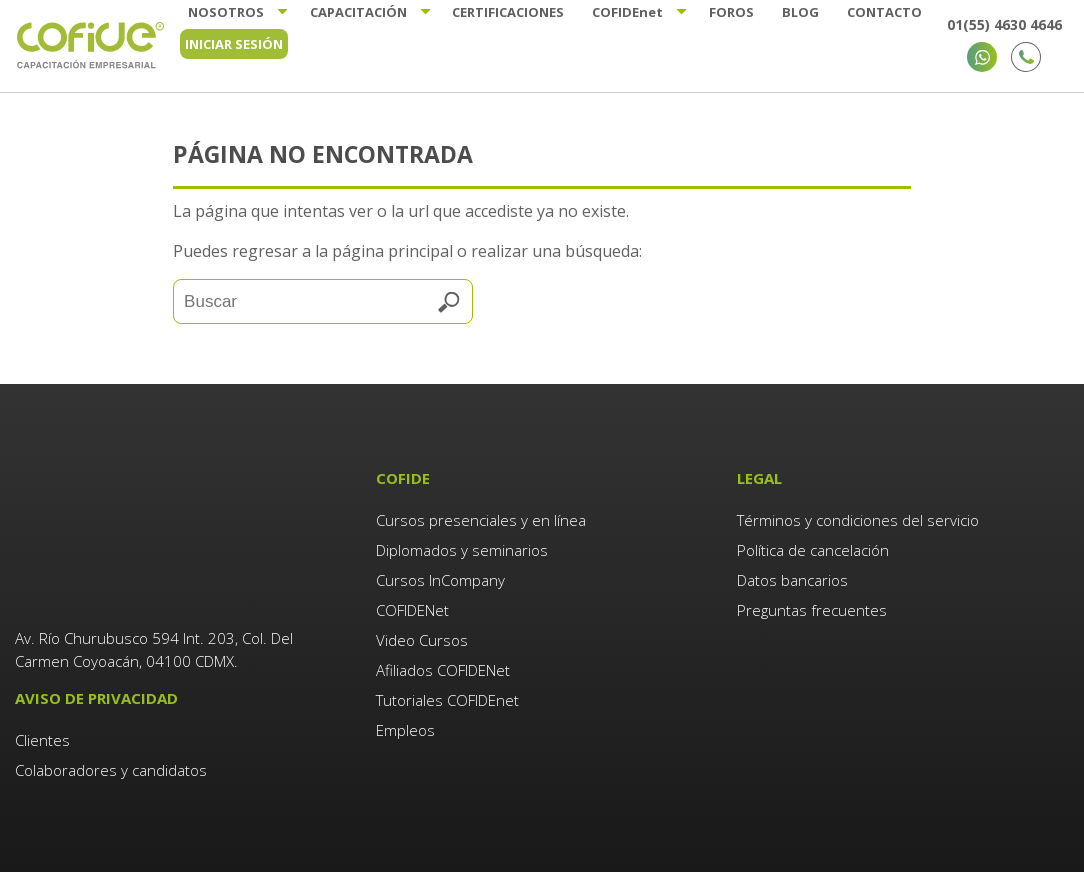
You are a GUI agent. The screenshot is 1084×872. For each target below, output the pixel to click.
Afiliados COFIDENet (443, 670)
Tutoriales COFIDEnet (447, 700)
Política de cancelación (813, 550)
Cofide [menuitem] (627, 12)
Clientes (44, 636)
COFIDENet (412, 610)
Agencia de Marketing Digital (328, 812)
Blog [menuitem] (802, 12)
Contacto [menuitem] (887, 12)
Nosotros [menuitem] (222, 12)
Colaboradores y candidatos (111, 666)
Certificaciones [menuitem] (507, 12)
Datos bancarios (792, 580)
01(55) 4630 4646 (1004, 24)
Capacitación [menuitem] (355, 12)
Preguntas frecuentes (812, 610)
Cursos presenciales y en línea (481, 520)
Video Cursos (422, 640)
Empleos (405, 730)
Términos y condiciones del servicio (858, 520)
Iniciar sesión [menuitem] (234, 44)
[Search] (323, 301)
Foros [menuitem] (732, 12)
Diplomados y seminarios (462, 550)
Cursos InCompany (440, 580)
